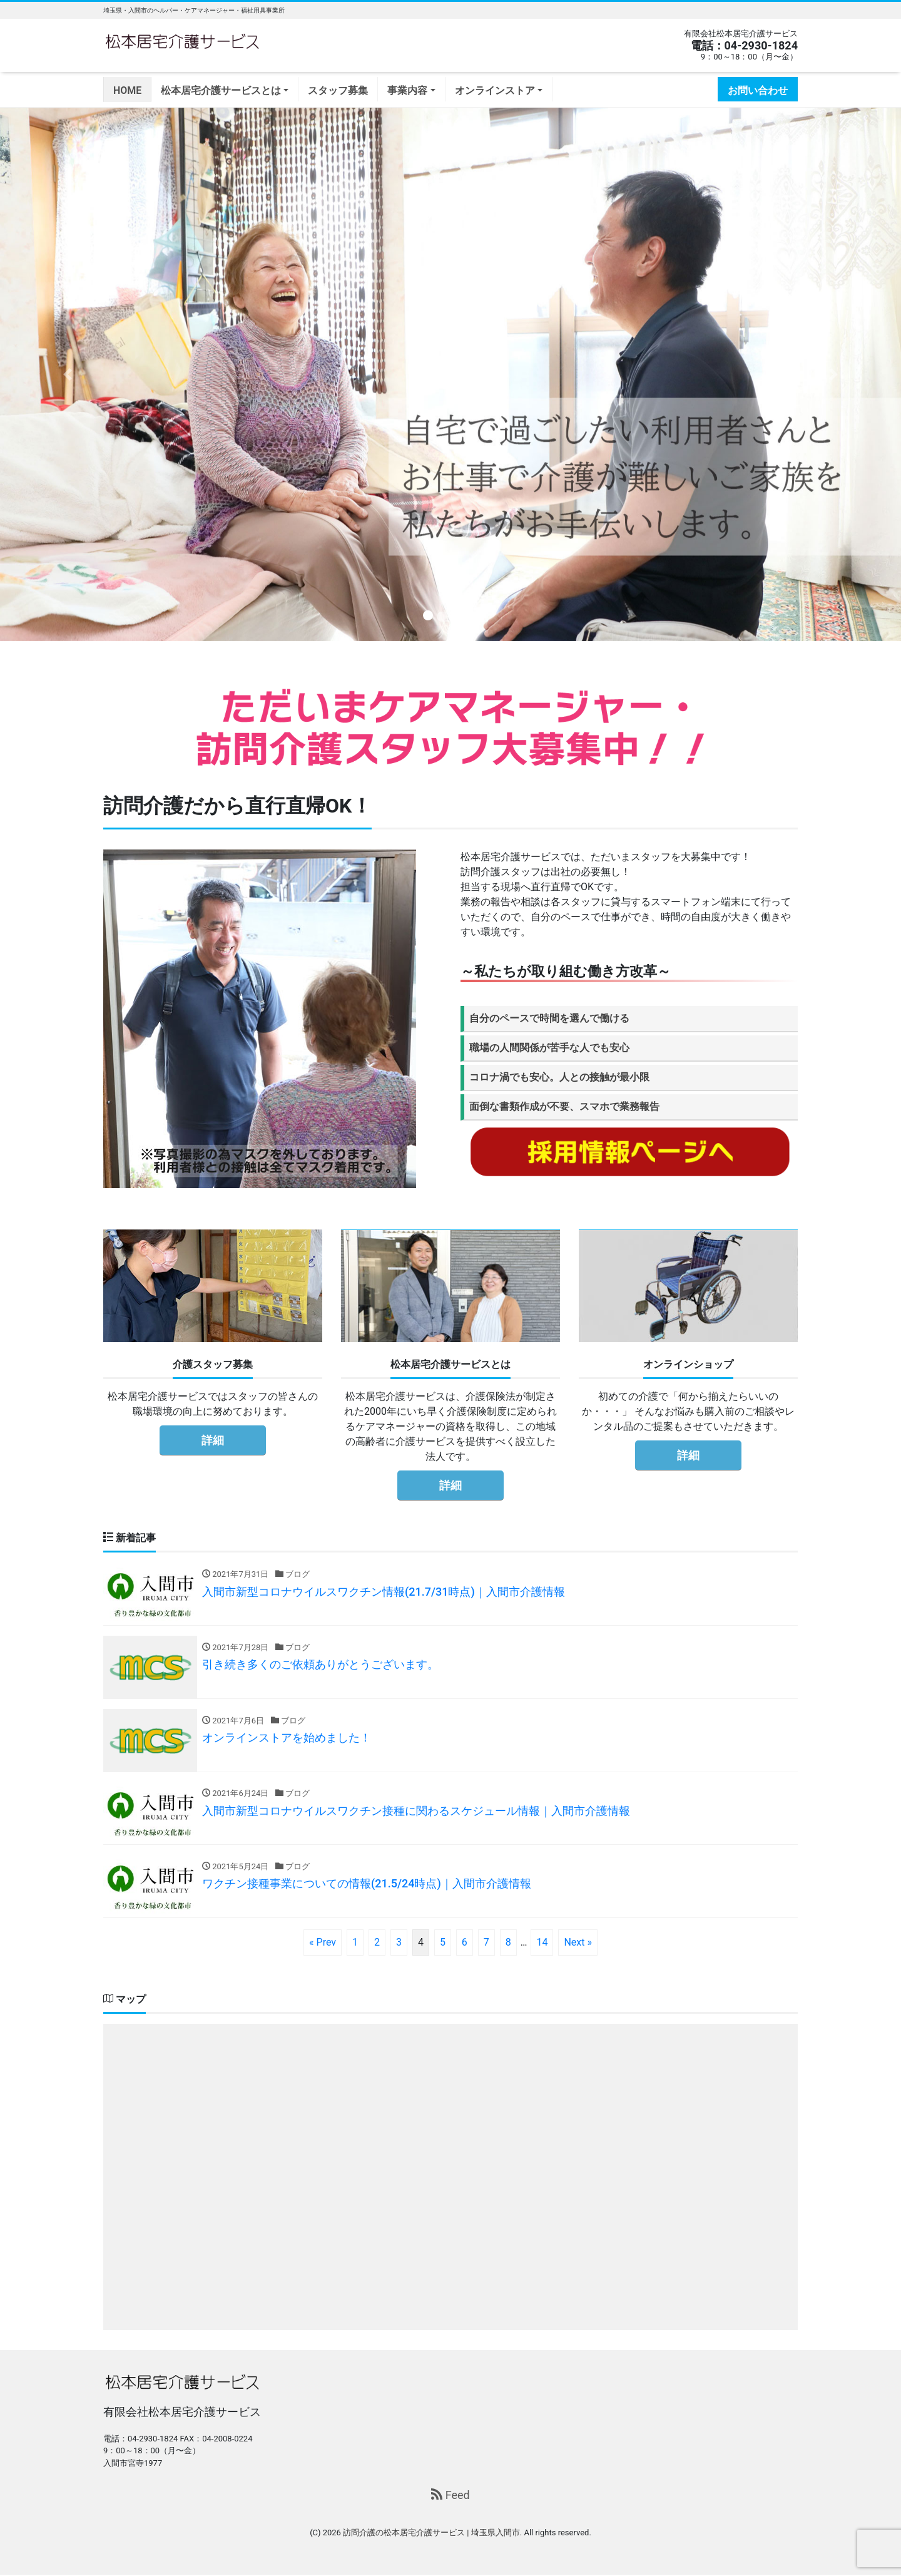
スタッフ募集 (338, 90)
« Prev (322, 1943)
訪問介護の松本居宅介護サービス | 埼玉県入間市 (431, 2533)
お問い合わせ (758, 90)
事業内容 (407, 90)
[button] (67, 374)
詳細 (212, 1440)
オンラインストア (495, 90)
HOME (127, 90)
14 (541, 1943)
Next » (578, 1943)
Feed (450, 2495)
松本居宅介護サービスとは (221, 90)
